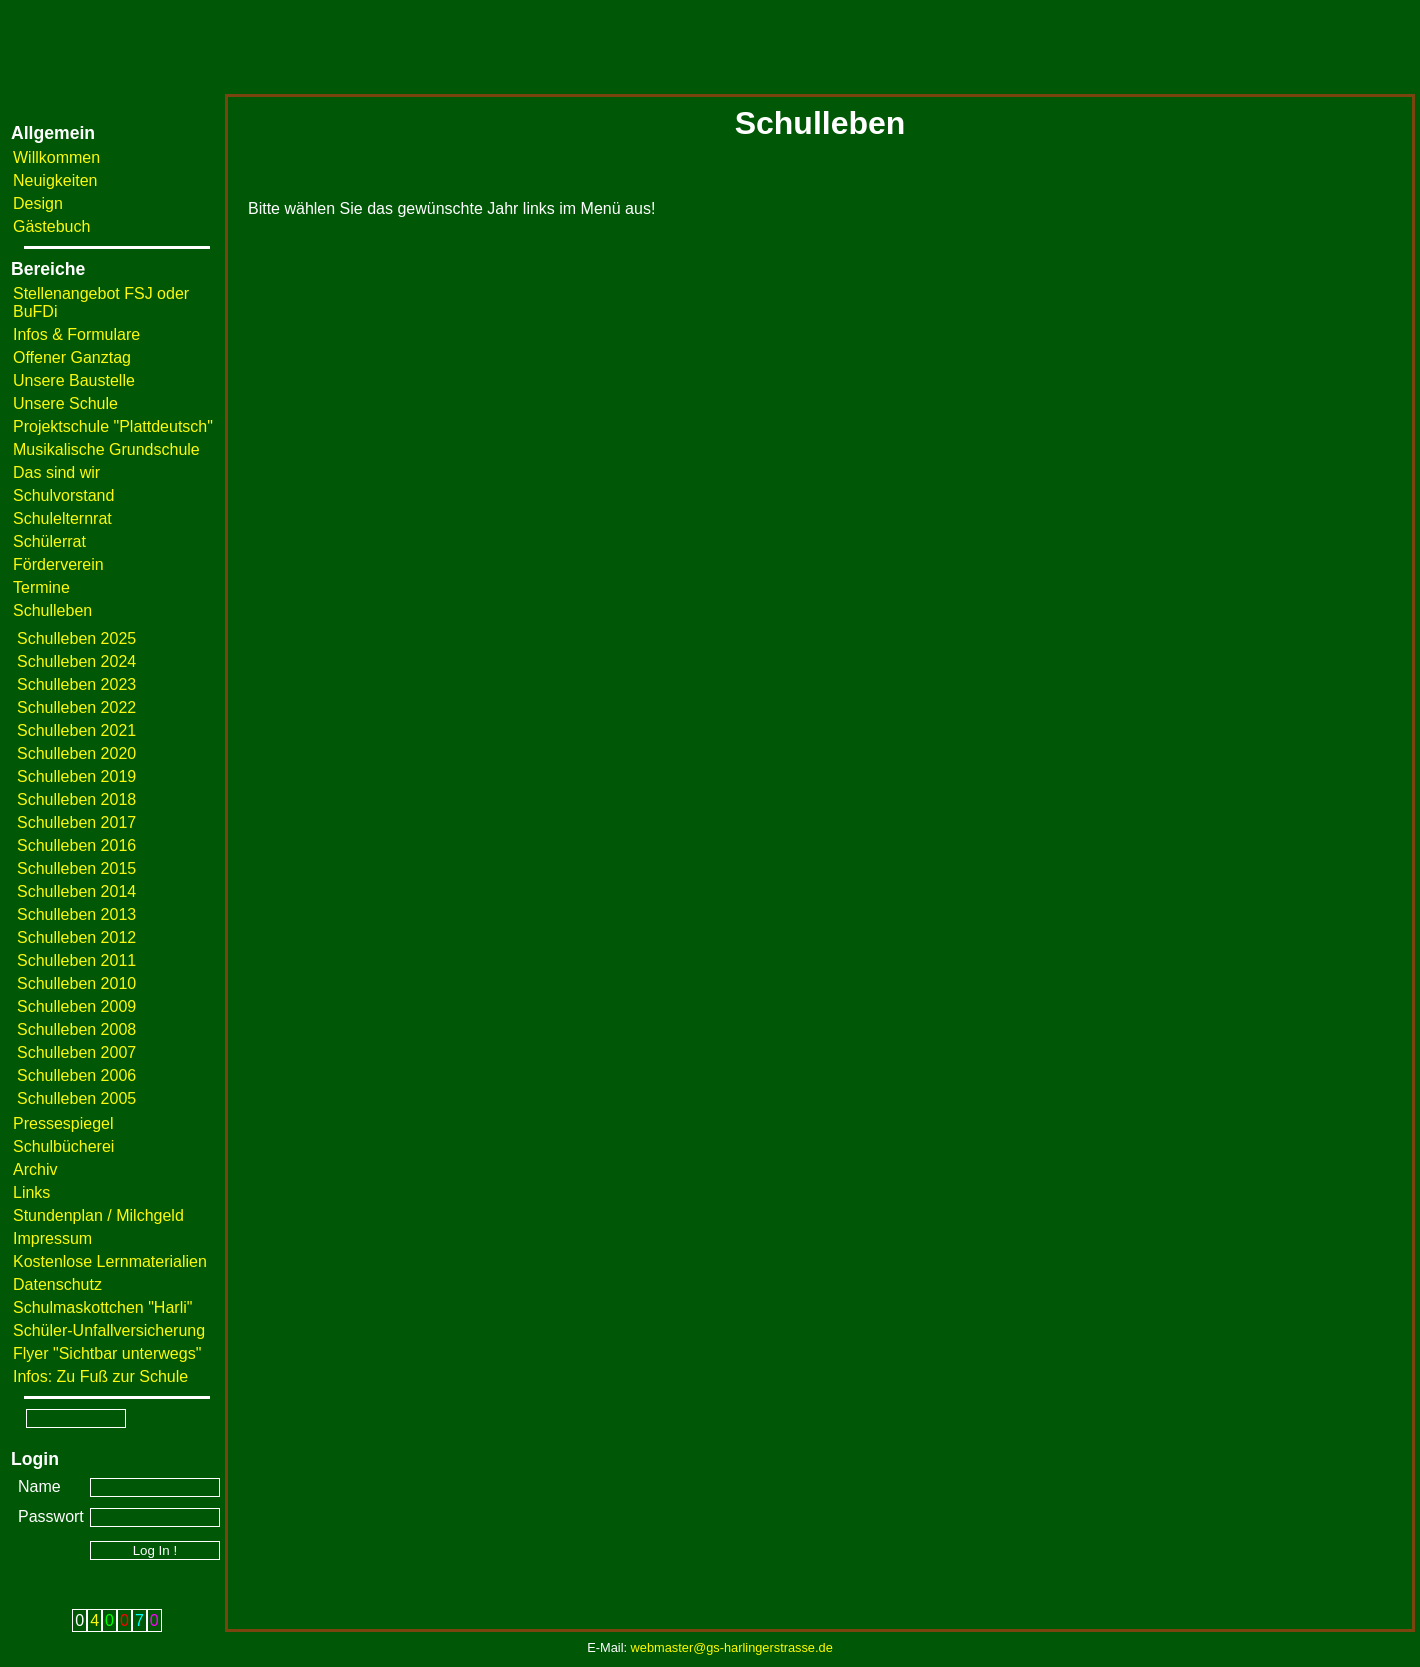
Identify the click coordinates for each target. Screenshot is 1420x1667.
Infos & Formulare (76, 334)
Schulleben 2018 (76, 799)
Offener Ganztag (72, 357)
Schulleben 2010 (76, 983)
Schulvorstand (63, 495)
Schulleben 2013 (76, 914)
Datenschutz (57, 1284)
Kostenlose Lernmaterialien (110, 1261)
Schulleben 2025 (76, 638)
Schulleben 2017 (76, 822)
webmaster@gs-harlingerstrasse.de (732, 1647)
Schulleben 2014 (76, 891)
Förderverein (58, 564)
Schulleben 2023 (76, 684)
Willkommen (56, 157)
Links (31, 1192)
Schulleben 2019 (76, 776)
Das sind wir (56, 472)
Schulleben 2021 (76, 730)
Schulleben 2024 (76, 661)
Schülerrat (49, 541)
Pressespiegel (63, 1123)
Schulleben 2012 (76, 937)
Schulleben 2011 (76, 960)
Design (38, 203)
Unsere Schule (65, 403)
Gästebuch (51, 226)
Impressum (52, 1238)
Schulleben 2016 (76, 845)
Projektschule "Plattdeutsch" (113, 426)
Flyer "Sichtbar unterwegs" (107, 1353)
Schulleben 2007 (76, 1052)
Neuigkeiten (55, 180)
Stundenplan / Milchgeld (98, 1215)
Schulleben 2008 (76, 1029)
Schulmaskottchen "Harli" (102, 1307)
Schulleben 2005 (76, 1098)
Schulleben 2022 (76, 707)
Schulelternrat (62, 518)
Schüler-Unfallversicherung (109, 1330)
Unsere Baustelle (74, 380)
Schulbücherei (63, 1146)
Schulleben (52, 610)
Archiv (35, 1169)
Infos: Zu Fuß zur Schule (100, 1376)
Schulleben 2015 (76, 868)
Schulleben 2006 (76, 1075)
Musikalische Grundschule (106, 449)
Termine (41, 587)
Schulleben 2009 (76, 1006)
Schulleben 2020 (76, 753)
